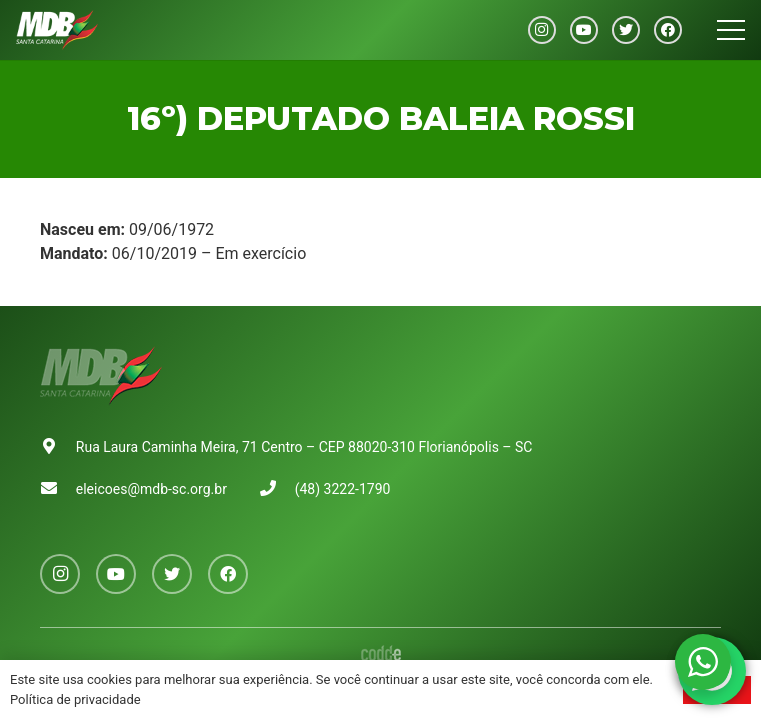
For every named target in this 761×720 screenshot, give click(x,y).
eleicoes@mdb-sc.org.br (151, 489)
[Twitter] (626, 30)
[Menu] (731, 30)
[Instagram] (542, 30)
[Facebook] (668, 30)
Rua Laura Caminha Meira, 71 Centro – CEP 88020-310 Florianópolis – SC (304, 447)
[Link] (57, 30)
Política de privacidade (75, 699)
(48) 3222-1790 (343, 489)
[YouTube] (584, 30)
